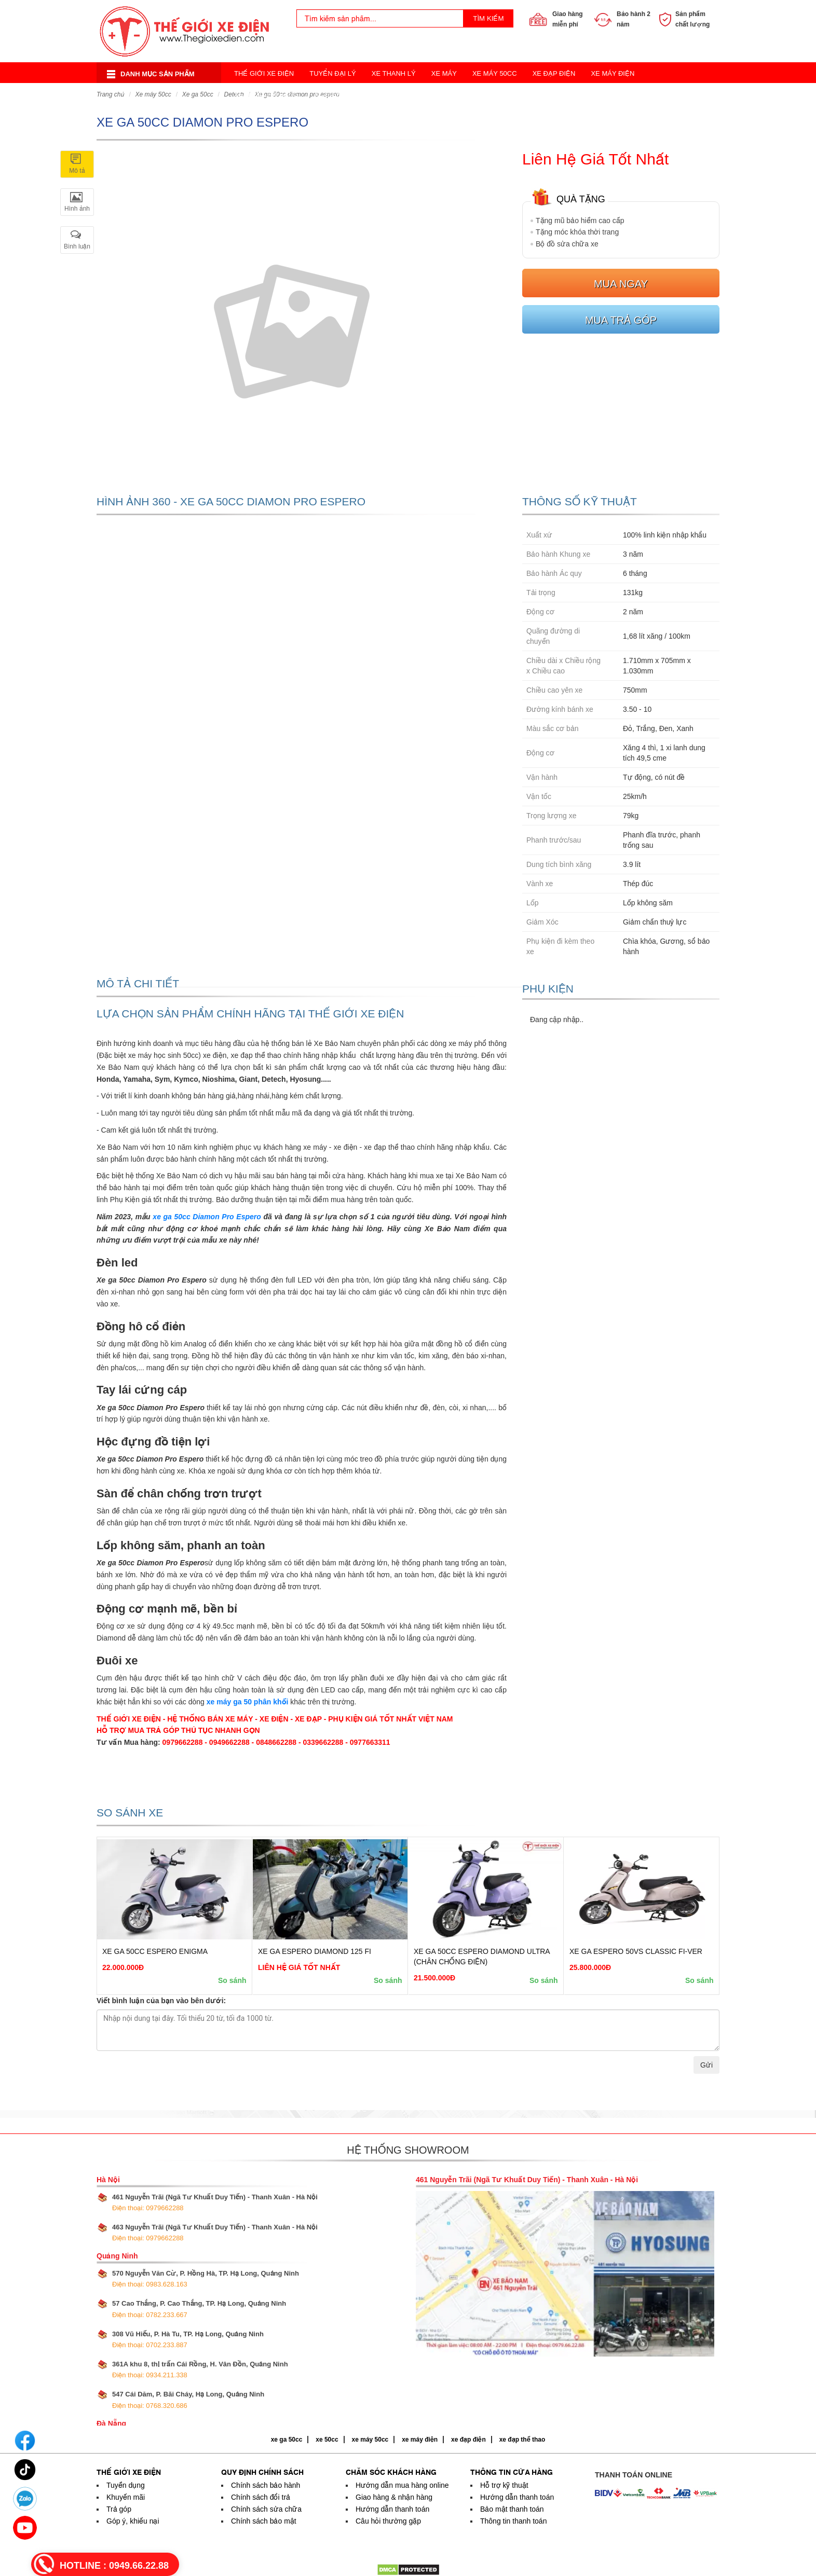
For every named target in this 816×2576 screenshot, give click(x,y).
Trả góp (118, 2509)
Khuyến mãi (125, 2497)
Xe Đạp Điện (554, 73)
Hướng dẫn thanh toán (392, 2509)
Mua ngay (621, 284)
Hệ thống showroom (408, 2150)
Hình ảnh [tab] (77, 208)
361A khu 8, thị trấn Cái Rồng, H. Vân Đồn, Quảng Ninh (200, 2369)
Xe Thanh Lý (394, 73)
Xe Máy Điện (612, 73)
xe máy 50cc (370, 2439)
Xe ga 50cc (197, 94)
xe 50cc (327, 2439)
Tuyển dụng (125, 2485)
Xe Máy (444, 73)
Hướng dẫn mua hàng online (402, 2485)
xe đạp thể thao (522, 2439)
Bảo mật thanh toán (512, 2509)
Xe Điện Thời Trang (350, 94)
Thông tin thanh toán (513, 2521)
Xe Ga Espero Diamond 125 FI (314, 1951)
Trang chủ (110, 94)
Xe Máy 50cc (494, 73)
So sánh (232, 1980)
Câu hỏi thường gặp (388, 2521)
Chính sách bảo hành (265, 2485)
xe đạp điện (468, 2439)
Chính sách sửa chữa (266, 2509)
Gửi (706, 2065)
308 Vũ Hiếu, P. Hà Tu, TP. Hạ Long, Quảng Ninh (188, 2339)
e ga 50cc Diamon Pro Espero (209, 1217)
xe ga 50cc (287, 2439)
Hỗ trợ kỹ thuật (504, 2485)
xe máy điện (420, 2439)
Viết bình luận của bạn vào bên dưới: (161, 2000)
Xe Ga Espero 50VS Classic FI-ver (635, 1951)
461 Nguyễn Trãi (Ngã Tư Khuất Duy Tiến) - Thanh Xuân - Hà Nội (215, 2202)
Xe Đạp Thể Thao (482, 94)
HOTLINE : (114, 2565)
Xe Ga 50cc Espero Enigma (155, 1951)
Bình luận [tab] (77, 246)
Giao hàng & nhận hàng (394, 2497)
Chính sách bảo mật (263, 2521)
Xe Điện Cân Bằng (266, 94)
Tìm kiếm (488, 18)
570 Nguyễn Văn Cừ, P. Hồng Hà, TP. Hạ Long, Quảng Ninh (205, 2278)
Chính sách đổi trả (260, 2497)
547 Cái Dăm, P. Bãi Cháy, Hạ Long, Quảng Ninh (188, 2399)
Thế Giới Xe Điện (264, 73)
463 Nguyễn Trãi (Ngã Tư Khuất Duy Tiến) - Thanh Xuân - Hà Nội (215, 2232)
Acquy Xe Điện (554, 94)
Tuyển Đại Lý (332, 73)
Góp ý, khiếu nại (132, 2521)
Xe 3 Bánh (419, 94)
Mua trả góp (621, 320)
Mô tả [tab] (77, 170)
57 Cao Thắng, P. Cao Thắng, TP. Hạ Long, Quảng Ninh (199, 2308)
